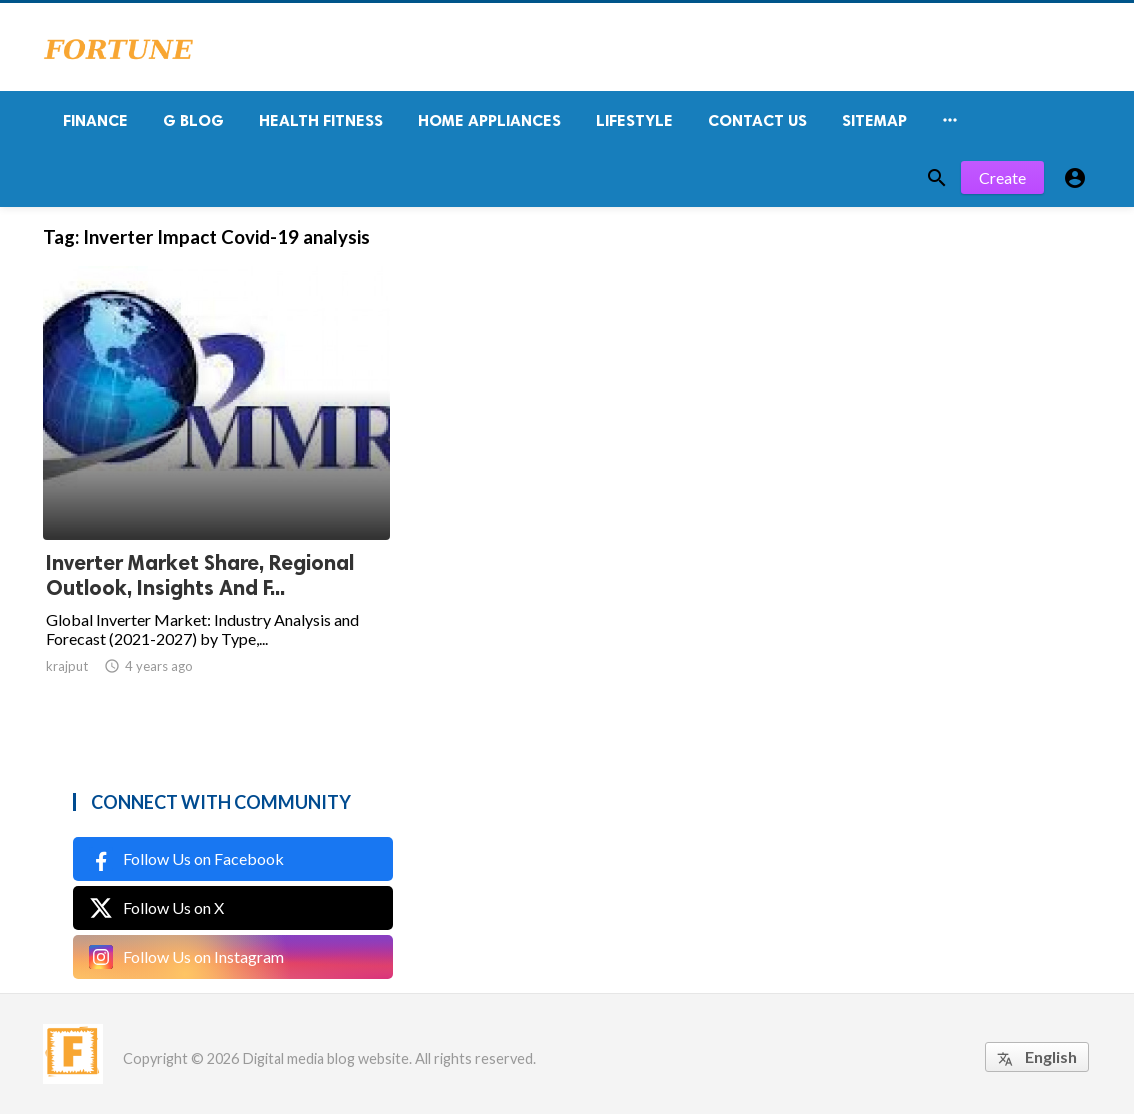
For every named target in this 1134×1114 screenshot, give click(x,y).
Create (1002, 177)
